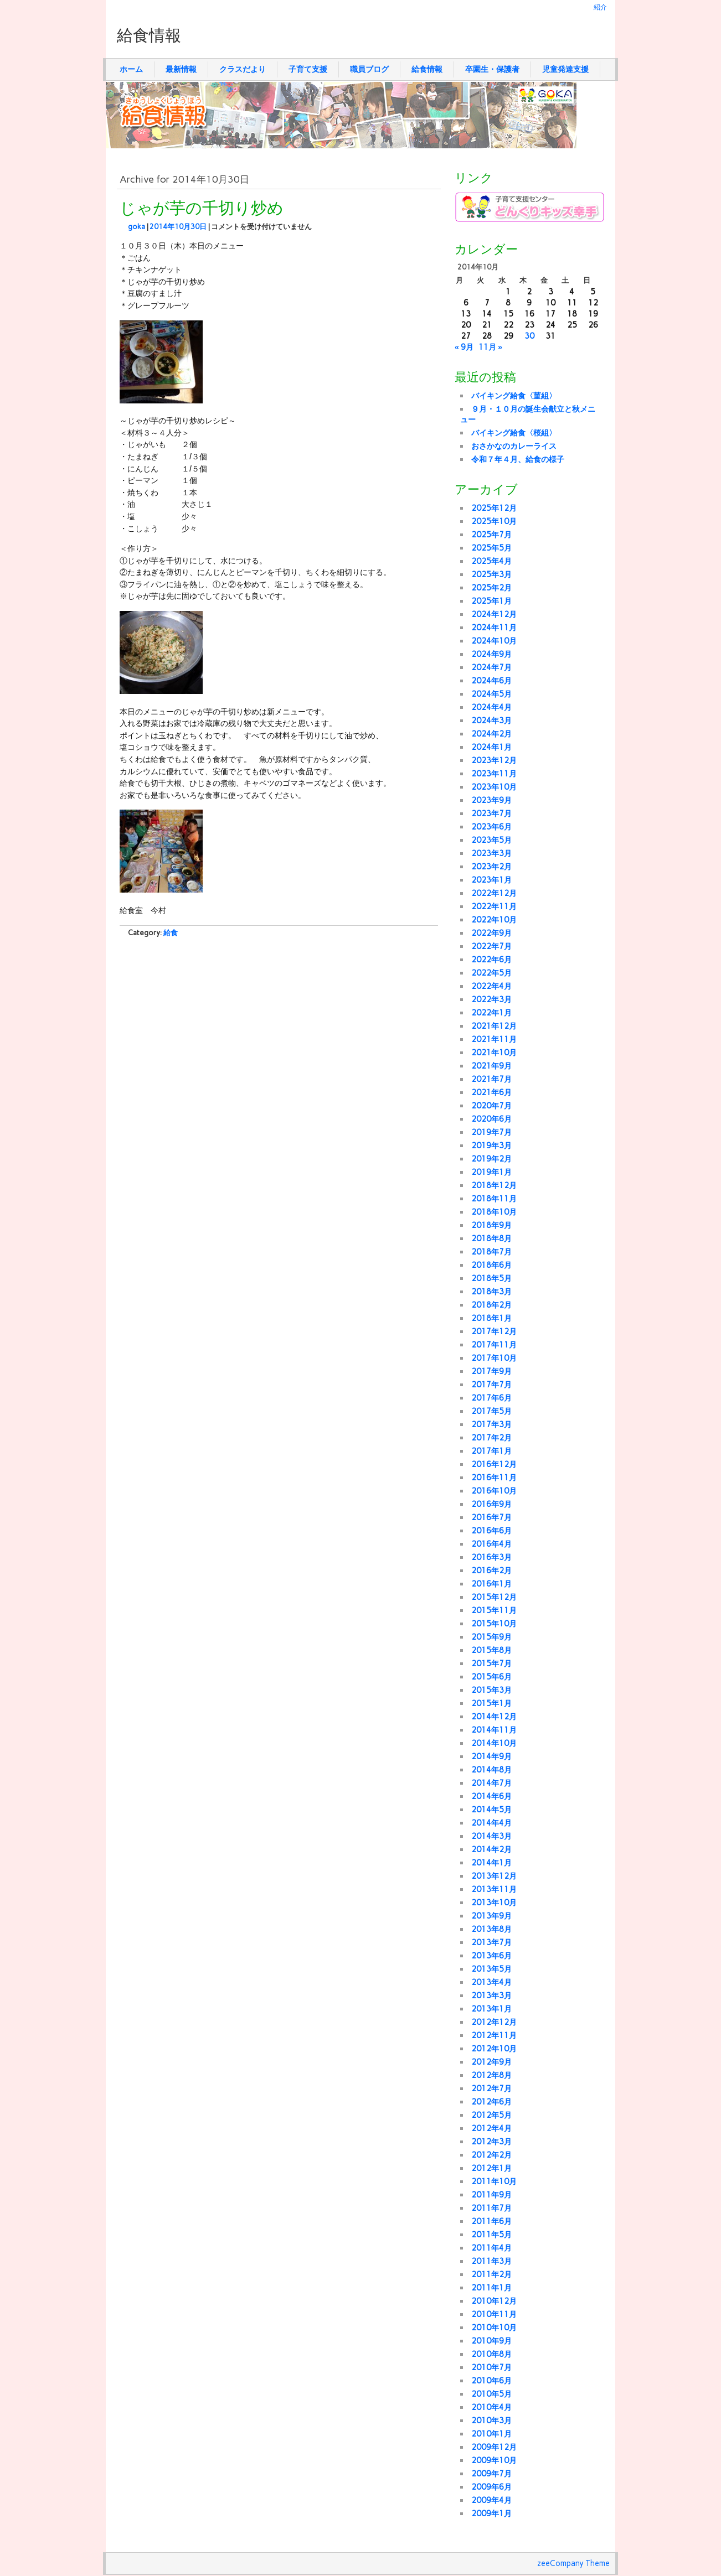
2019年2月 (491, 1159)
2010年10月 (494, 2328)
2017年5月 (491, 1411)
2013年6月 (491, 1956)
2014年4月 (491, 1823)
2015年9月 (491, 1637)
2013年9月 (491, 1916)
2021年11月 (494, 1039)
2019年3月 (491, 1145)
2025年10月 (494, 521)
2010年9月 (491, 2341)
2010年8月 (491, 2354)
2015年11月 (494, 1610)
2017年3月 (491, 1424)
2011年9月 (491, 2195)
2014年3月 (491, 1836)
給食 (170, 933)
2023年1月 (491, 880)
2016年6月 (491, 1531)
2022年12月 (494, 893)
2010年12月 (494, 2301)
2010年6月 (491, 2381)
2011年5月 (491, 2235)
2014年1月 (491, 1863)
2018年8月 (491, 1238)
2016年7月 (491, 1517)
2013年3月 (491, 1995)
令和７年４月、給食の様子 (517, 459)
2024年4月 (491, 707)
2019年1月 (491, 1172)
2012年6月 (491, 2102)
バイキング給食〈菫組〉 (514, 396)
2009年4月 (491, 2500)
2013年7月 (491, 1942)
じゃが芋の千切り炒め (202, 208)
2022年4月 (491, 986)
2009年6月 (491, 2487)
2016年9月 (491, 1504)
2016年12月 (494, 1464)
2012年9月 (491, 2062)
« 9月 (464, 347)
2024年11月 (494, 628)
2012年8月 (491, 2075)
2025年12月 (494, 508)
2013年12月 (494, 1876)
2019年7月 (491, 1132)
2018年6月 (491, 1265)
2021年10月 (494, 1053)
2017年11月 (494, 1345)
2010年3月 (491, 2420)
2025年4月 (491, 561)
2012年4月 (491, 2128)
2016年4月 (491, 1544)
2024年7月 (491, 667)
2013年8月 (491, 1929)
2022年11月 (494, 906)
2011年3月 (491, 2261)
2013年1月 (491, 2009)
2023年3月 (491, 853)
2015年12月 (494, 1597)
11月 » (490, 347)
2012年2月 (491, 2155)
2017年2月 (491, 1438)
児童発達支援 (565, 69)
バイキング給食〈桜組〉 (514, 433)
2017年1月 (491, 1451)
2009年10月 (494, 2460)
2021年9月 (491, 1066)
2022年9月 (491, 933)
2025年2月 (491, 588)
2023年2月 (491, 867)
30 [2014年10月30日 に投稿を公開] (529, 336)
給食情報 (426, 69)
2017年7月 (491, 1385)
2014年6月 (491, 1796)
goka (136, 226)
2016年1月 (491, 1584)
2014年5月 (491, 1810)
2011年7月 (491, 2208)
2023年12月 (494, 760)
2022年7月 (491, 946)
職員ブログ (369, 69)
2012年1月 (491, 2168)
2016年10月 (494, 1491)
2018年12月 (494, 1185)
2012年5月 (491, 2115)
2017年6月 (491, 1398)
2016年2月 (491, 1570)
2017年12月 (494, 1331)
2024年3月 (491, 720)
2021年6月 (491, 1092)
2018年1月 (491, 1318)
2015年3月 (491, 1690)
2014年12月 (494, 1717)
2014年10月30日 (178, 226)
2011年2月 (491, 2274)
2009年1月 (491, 2513)
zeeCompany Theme (573, 2563)
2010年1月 (491, 2434)
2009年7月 (491, 2474)
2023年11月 (494, 774)
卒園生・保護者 (492, 69)
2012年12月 (494, 2022)
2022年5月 (491, 973)
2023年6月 (491, 827)
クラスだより (242, 69)
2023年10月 (494, 787)
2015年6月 (491, 1677)
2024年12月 (494, 614)
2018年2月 (491, 1305)
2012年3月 (491, 2142)
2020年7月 (491, 1106)
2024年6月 (491, 681)
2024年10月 (494, 641)
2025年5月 (491, 548)
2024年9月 (491, 654)
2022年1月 (491, 1013)
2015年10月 (494, 1624)
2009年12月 (494, 2447)
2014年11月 (494, 1730)
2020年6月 (491, 1119)
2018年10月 (494, 1212)
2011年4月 (491, 2248)
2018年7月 (491, 1252)
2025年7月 (491, 535)
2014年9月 (491, 1756)
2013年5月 (491, 1969)
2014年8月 (491, 1770)
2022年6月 (491, 960)
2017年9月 (491, 1371)
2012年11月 (494, 2035)
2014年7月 (491, 1783)
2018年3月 (491, 1292)
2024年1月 (491, 747)
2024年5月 (491, 694)
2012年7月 (491, 2088)
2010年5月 (491, 2394)
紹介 (600, 7)
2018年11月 (494, 1199)
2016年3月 (491, 1557)
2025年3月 (491, 574)
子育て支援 (308, 69)
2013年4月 (491, 1982)
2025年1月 (491, 601)
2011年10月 (494, 2181)
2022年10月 (494, 920)
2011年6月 (491, 2221)
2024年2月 (491, 734)
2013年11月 (494, 1889)
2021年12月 (494, 1026)
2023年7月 (491, 813)
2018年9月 (491, 1225)
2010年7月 (491, 2367)
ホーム (131, 69)
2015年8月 (491, 1650)
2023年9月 (491, 800)
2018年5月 (491, 1278)
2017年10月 (494, 1358)
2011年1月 (491, 2288)
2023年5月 (491, 840)
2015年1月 (491, 1703)
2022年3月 (491, 999)
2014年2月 (491, 1849)
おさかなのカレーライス (514, 446)
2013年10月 (494, 1903)
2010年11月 (494, 2314)
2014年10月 (494, 1743)
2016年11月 (494, 1478)
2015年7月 (491, 1663)
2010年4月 (491, 2407)
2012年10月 (494, 2049)
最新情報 (181, 69)
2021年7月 (491, 1079)
